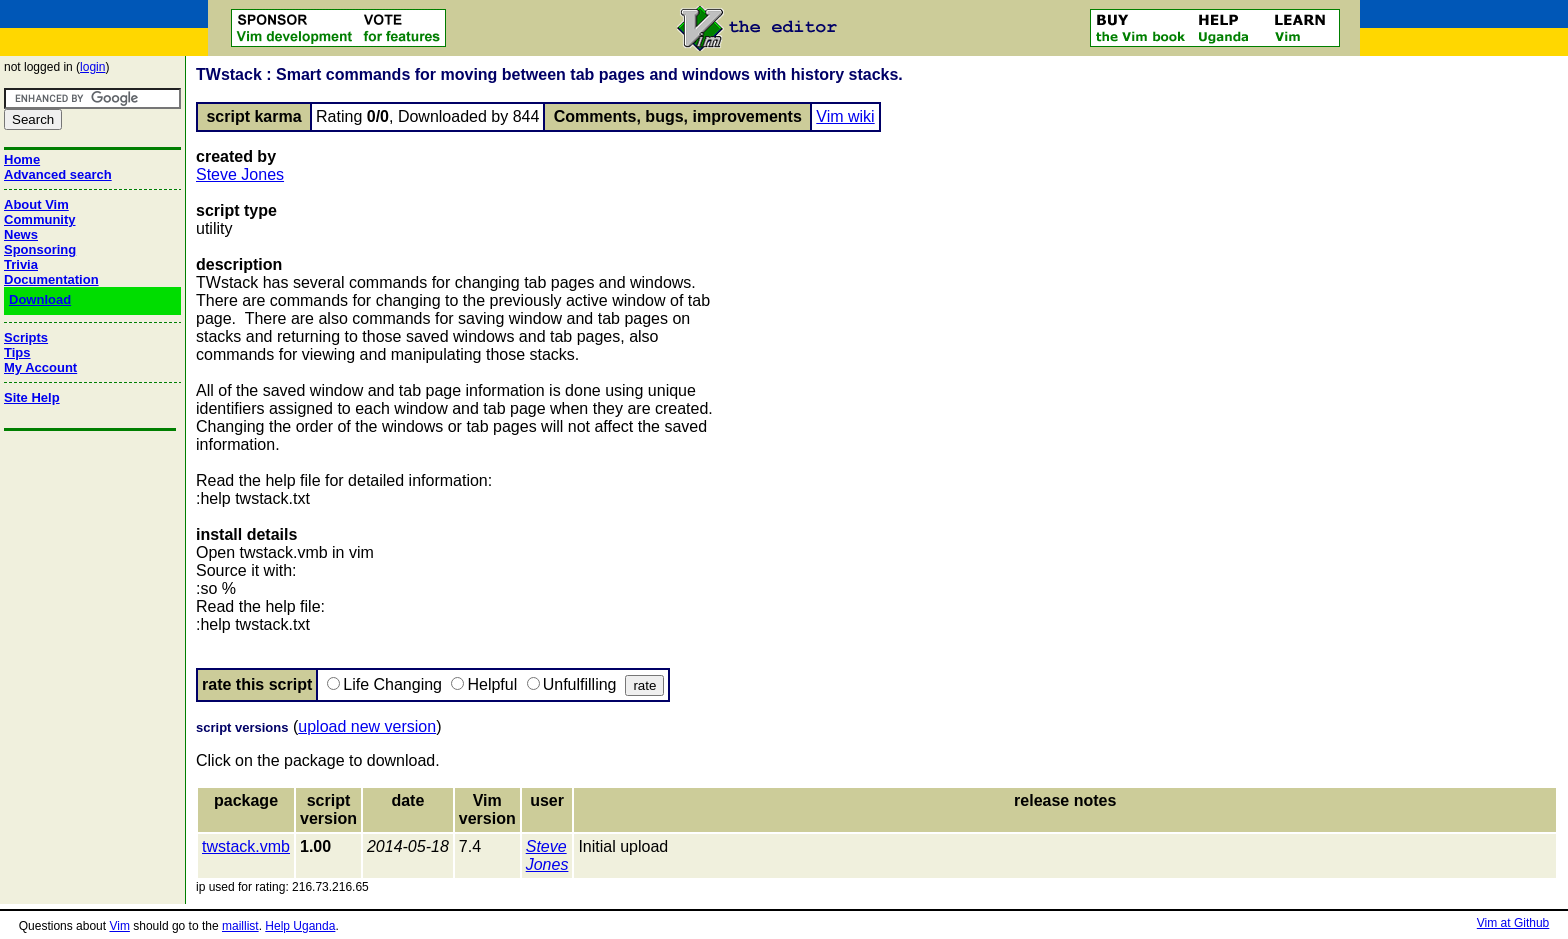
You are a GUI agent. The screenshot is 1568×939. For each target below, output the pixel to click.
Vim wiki (845, 116)
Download (40, 299)
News (21, 234)
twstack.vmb (246, 846)
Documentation (51, 279)
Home (22, 159)
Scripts (26, 337)
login (92, 67)
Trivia (21, 264)
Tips (17, 352)
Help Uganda (300, 926)
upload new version (367, 726)
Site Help (32, 397)
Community (40, 219)
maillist (240, 926)
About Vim (36, 204)
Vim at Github (1513, 923)
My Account (40, 367)
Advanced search (58, 174)
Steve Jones (240, 174)
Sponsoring (40, 249)
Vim (119, 926)
